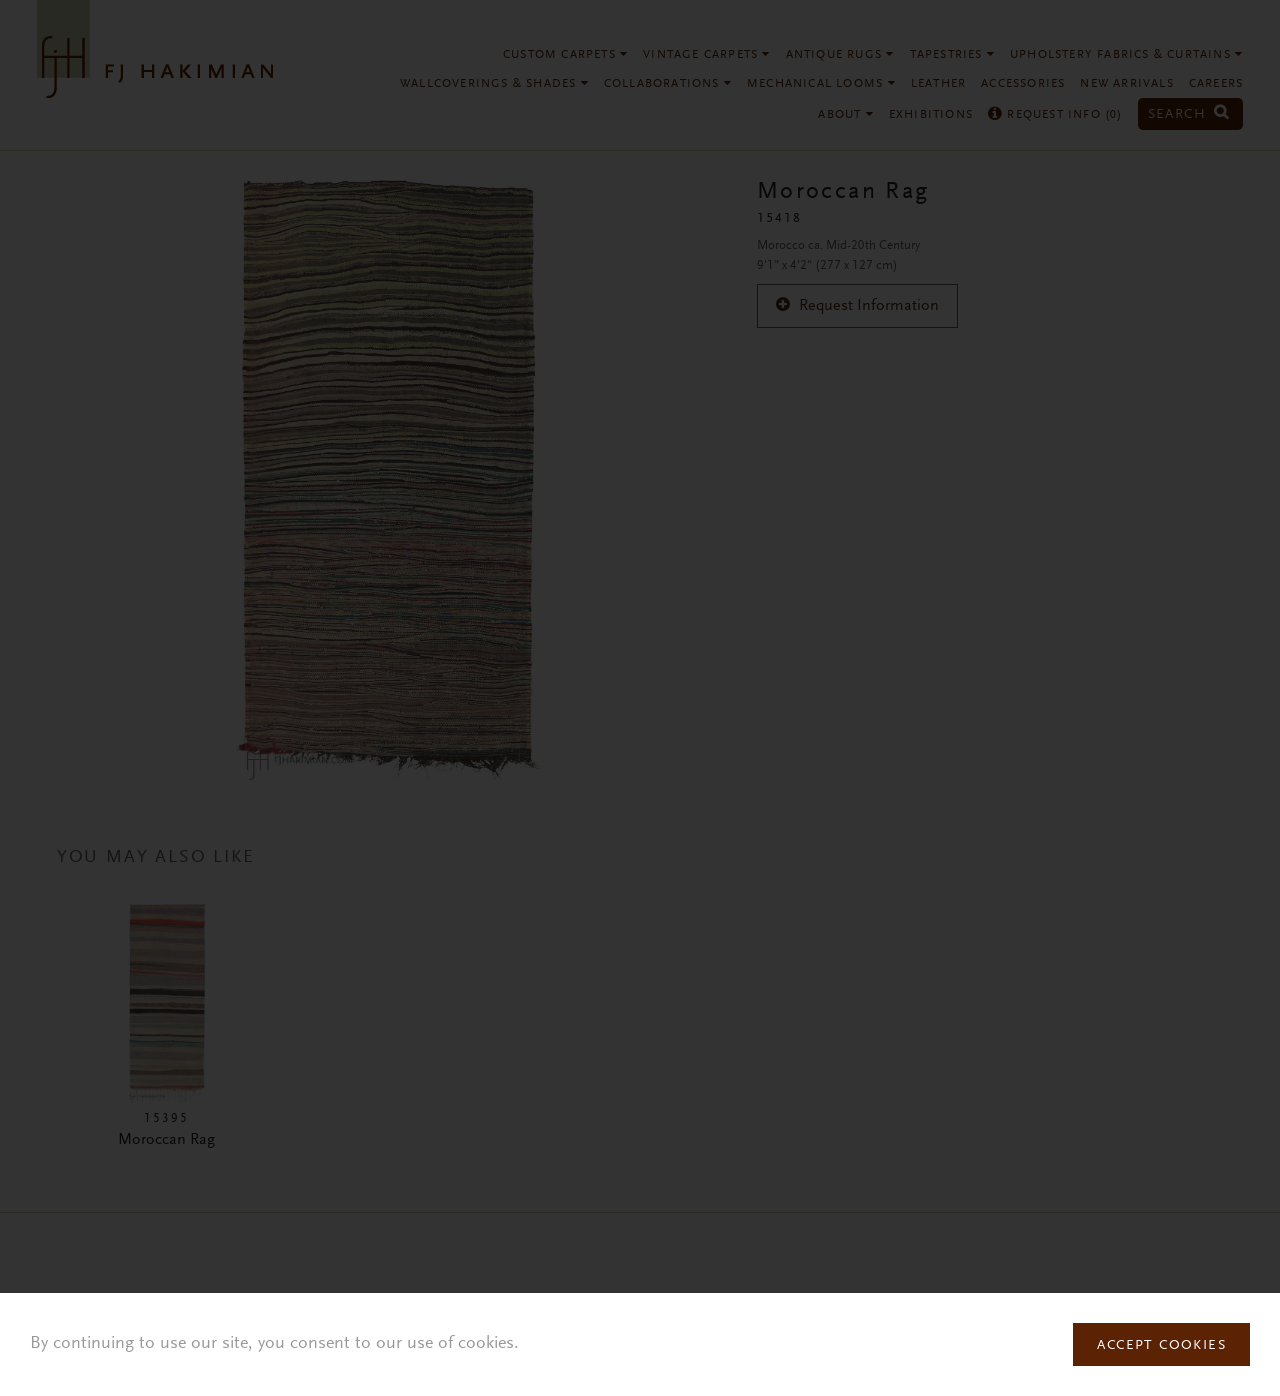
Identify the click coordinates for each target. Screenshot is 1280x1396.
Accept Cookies (1161, 1346)
